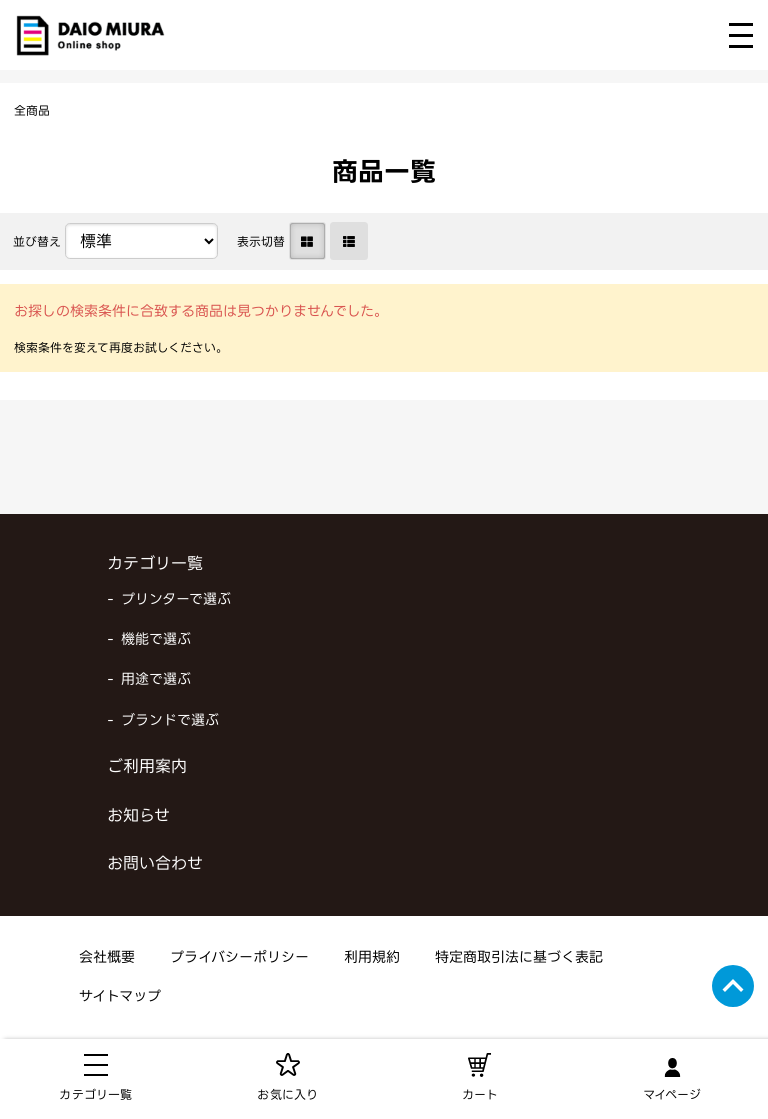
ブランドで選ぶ (170, 721)
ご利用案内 (147, 768)
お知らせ (138, 817)
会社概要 (107, 958)
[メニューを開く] (741, 35)
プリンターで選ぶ (176, 600)
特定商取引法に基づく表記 (519, 958)
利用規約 (372, 958)
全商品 (32, 112)
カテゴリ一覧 (155, 565)
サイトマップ (120, 997)
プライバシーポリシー (239, 958)
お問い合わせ (155, 865)
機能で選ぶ (156, 640)
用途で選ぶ (156, 680)
